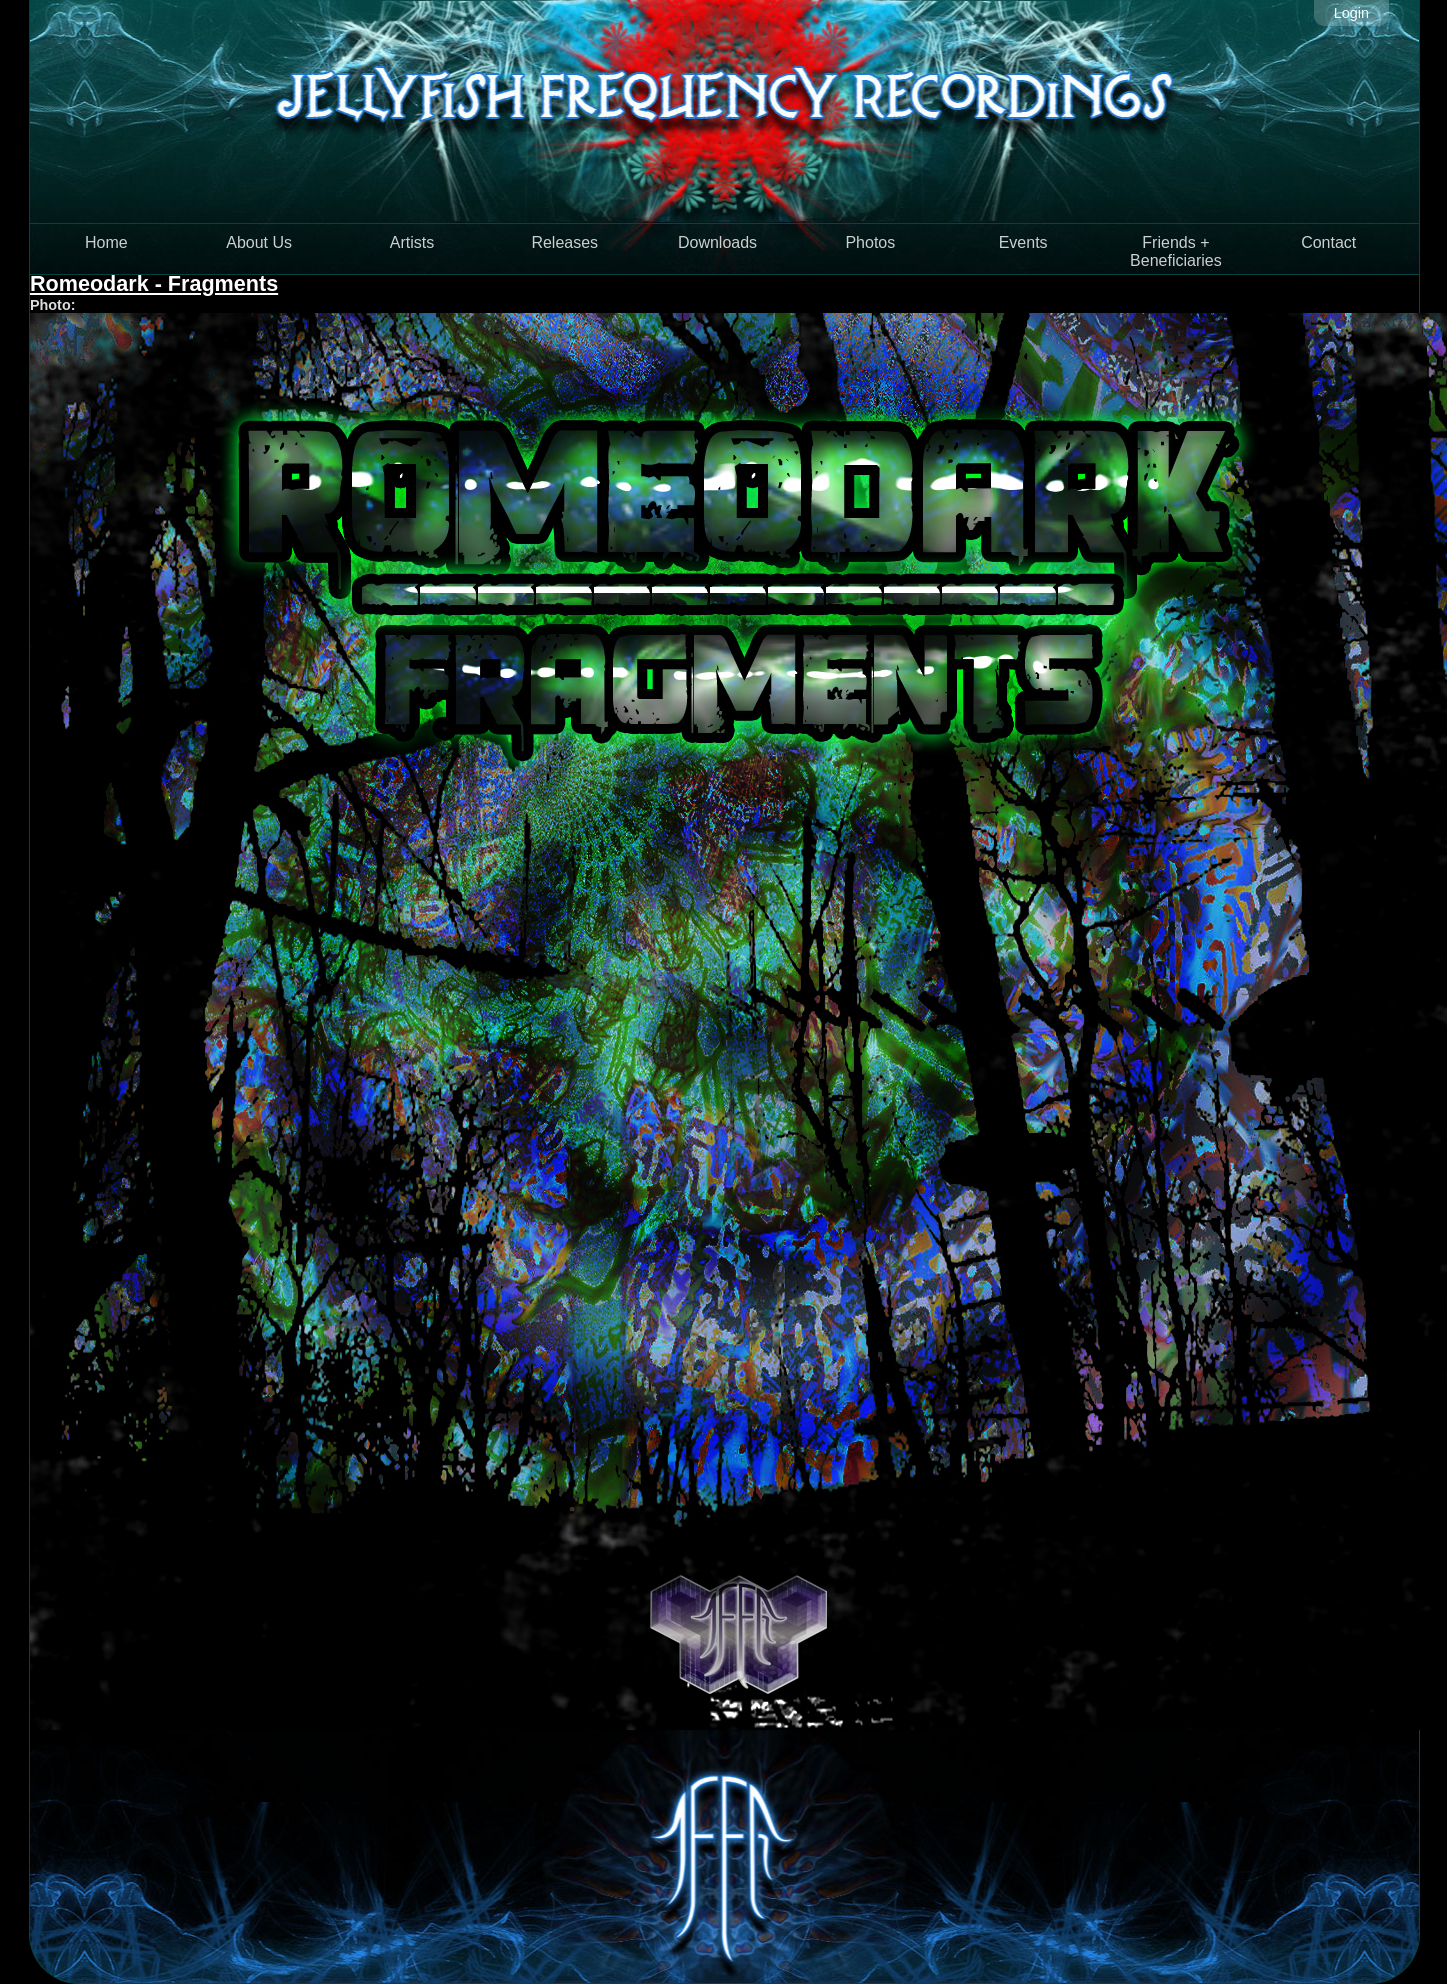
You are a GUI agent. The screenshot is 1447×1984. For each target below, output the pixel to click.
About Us (259, 242)
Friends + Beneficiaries (1176, 251)
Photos (870, 242)
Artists (412, 242)
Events (1023, 242)
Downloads (717, 242)
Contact (1328, 242)
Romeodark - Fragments (154, 283)
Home (106, 242)
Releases (564, 242)
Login (1351, 13)
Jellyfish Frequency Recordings (724, 111)
